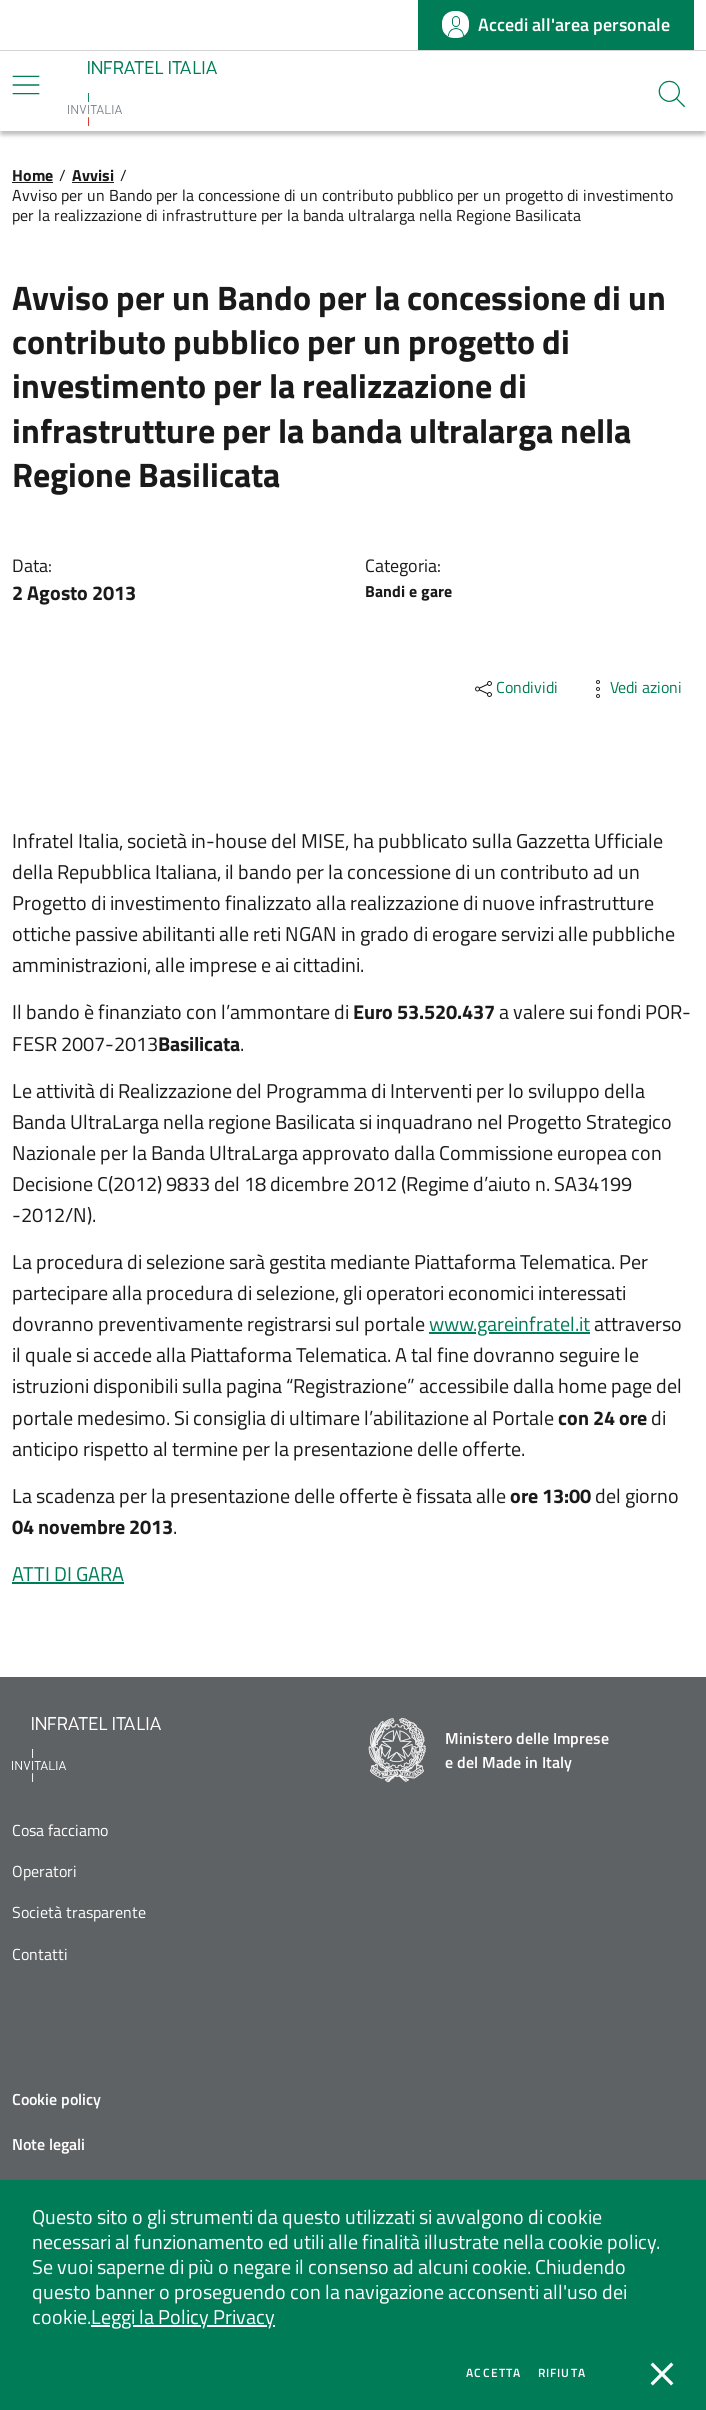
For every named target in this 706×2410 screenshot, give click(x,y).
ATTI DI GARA (68, 1573)
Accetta (493, 2373)
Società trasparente (79, 1912)
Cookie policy (56, 2099)
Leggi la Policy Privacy (183, 2316)
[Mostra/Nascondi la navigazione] (26, 85)
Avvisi (93, 175)
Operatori (44, 1871)
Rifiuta (562, 2373)
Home (32, 175)
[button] (672, 94)
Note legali (48, 2144)
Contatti (40, 1954)
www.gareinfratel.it (509, 1323)
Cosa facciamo (60, 1830)
